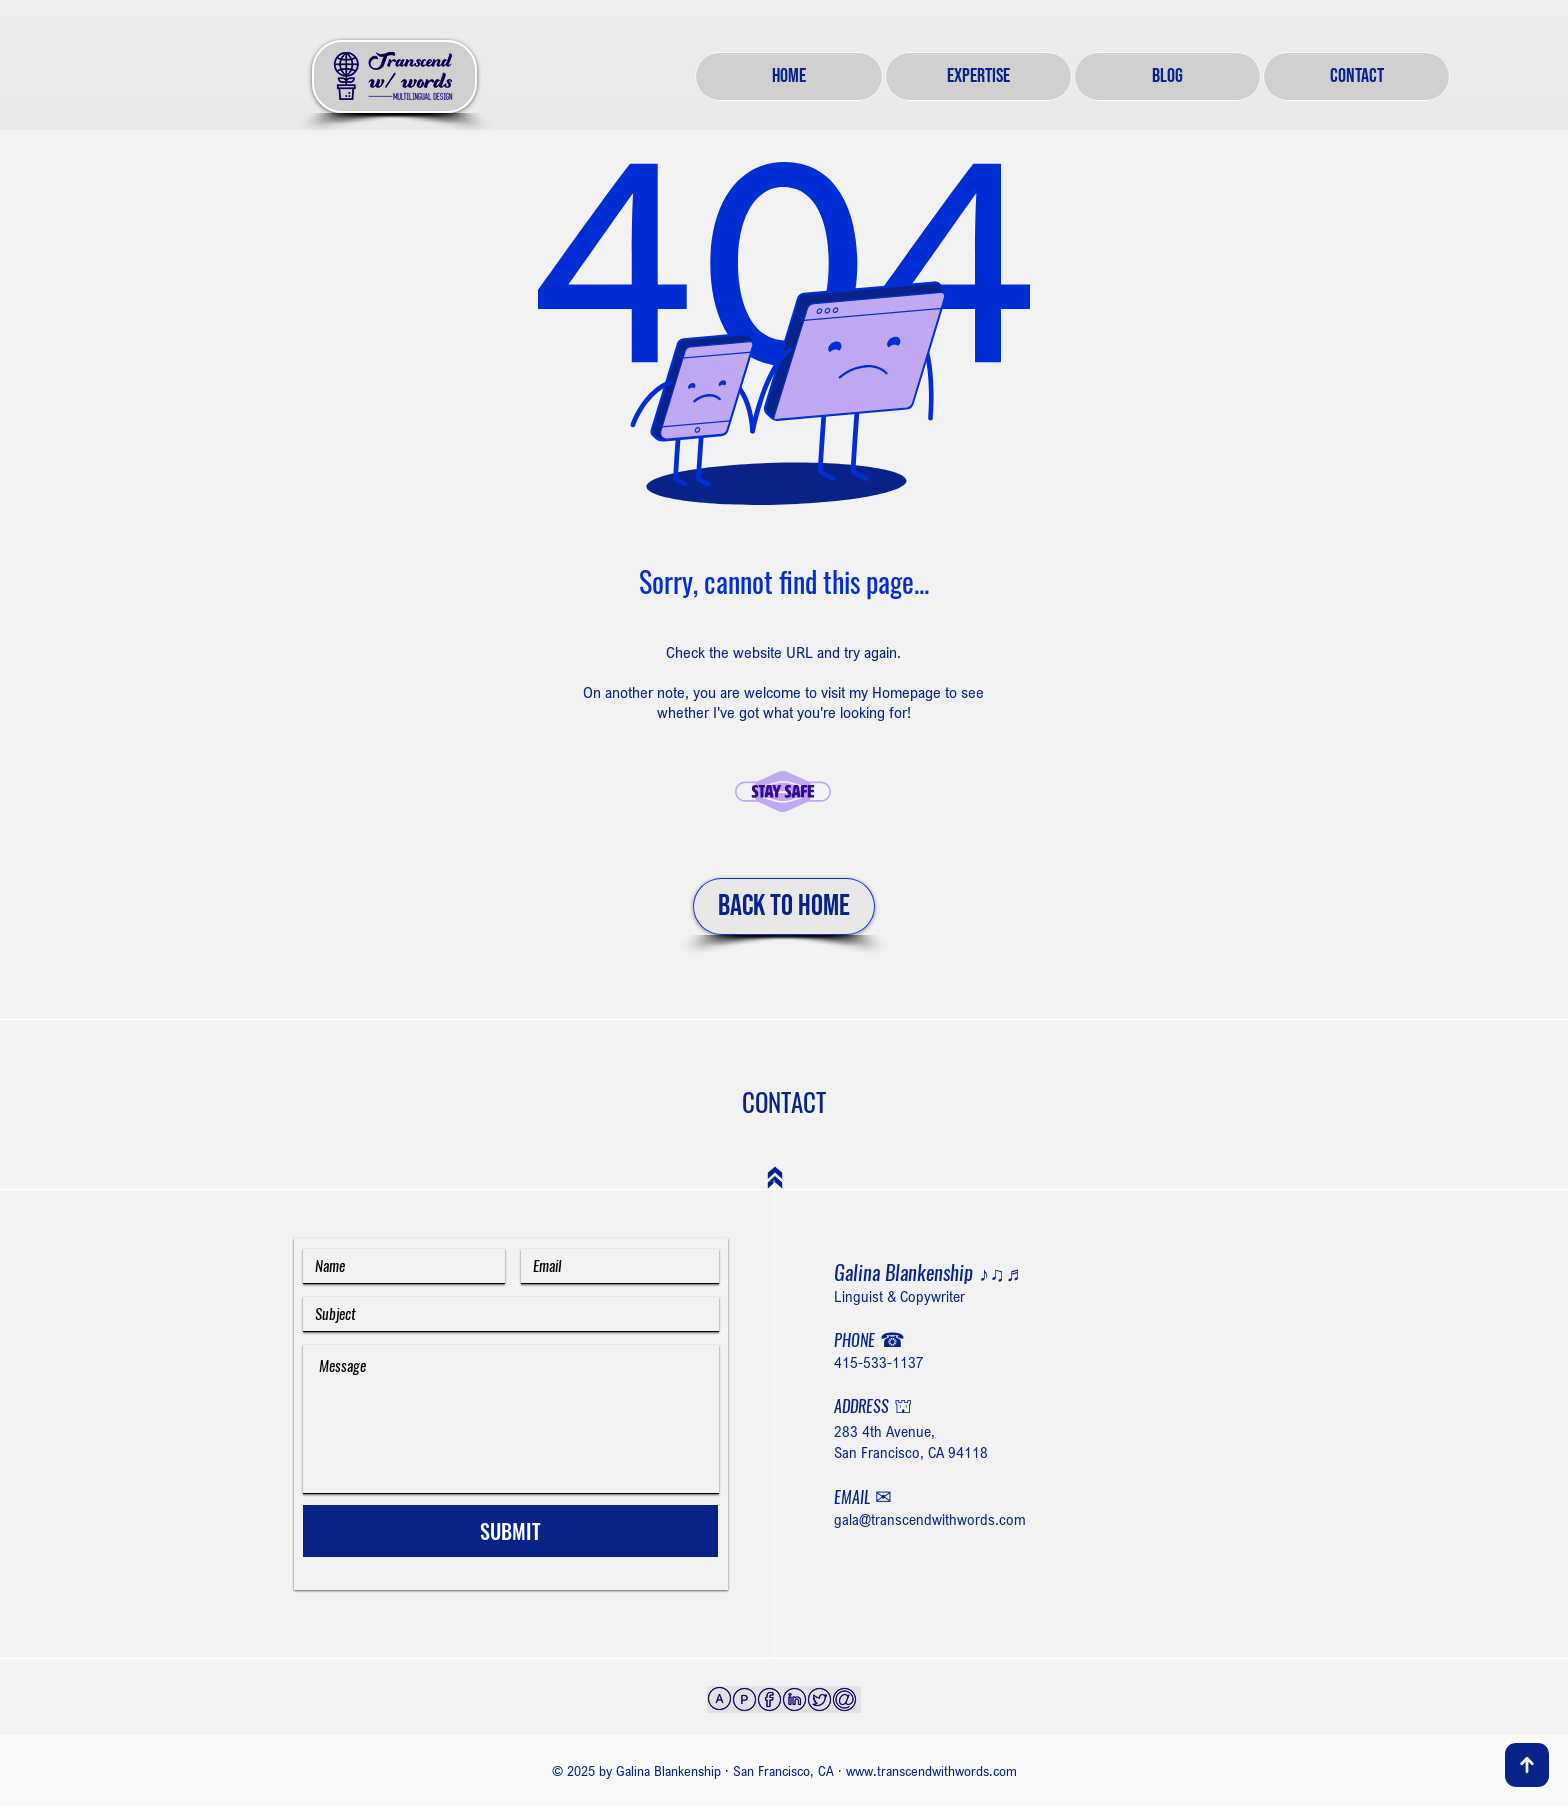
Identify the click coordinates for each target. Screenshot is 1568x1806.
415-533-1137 (879, 1362)
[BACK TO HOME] (784, 906)
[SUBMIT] (510, 1531)
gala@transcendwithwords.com (930, 1519)
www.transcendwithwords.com (931, 1770)
